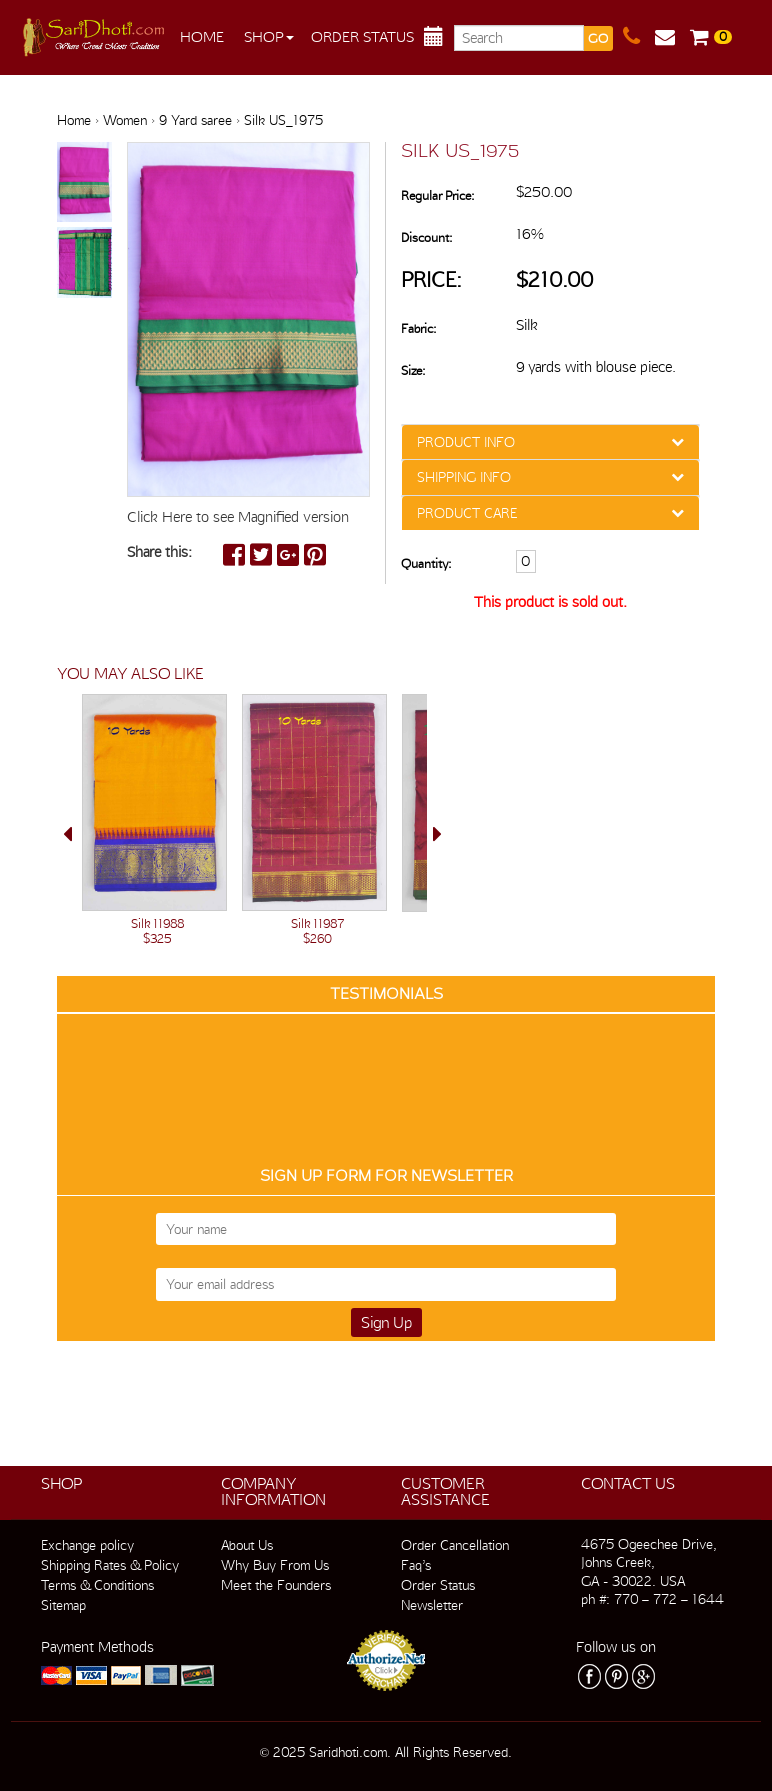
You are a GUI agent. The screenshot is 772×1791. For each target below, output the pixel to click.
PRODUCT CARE (467, 513)
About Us (247, 1545)
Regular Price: (437, 195)
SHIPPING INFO (464, 477)
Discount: (426, 237)
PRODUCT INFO (466, 442)
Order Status (362, 37)
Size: (413, 370)
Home (202, 37)
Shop (269, 37)
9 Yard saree (195, 120)
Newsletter (432, 1605)
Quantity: (426, 563)
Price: (431, 279)
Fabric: (418, 328)
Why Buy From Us (275, 1565)
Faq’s (416, 1565)
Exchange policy (87, 1545)
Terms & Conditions (97, 1585)
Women (125, 120)
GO (598, 38)
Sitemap (63, 1605)
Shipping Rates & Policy (110, 1565)
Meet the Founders (276, 1585)
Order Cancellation (455, 1545)
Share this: (159, 552)
